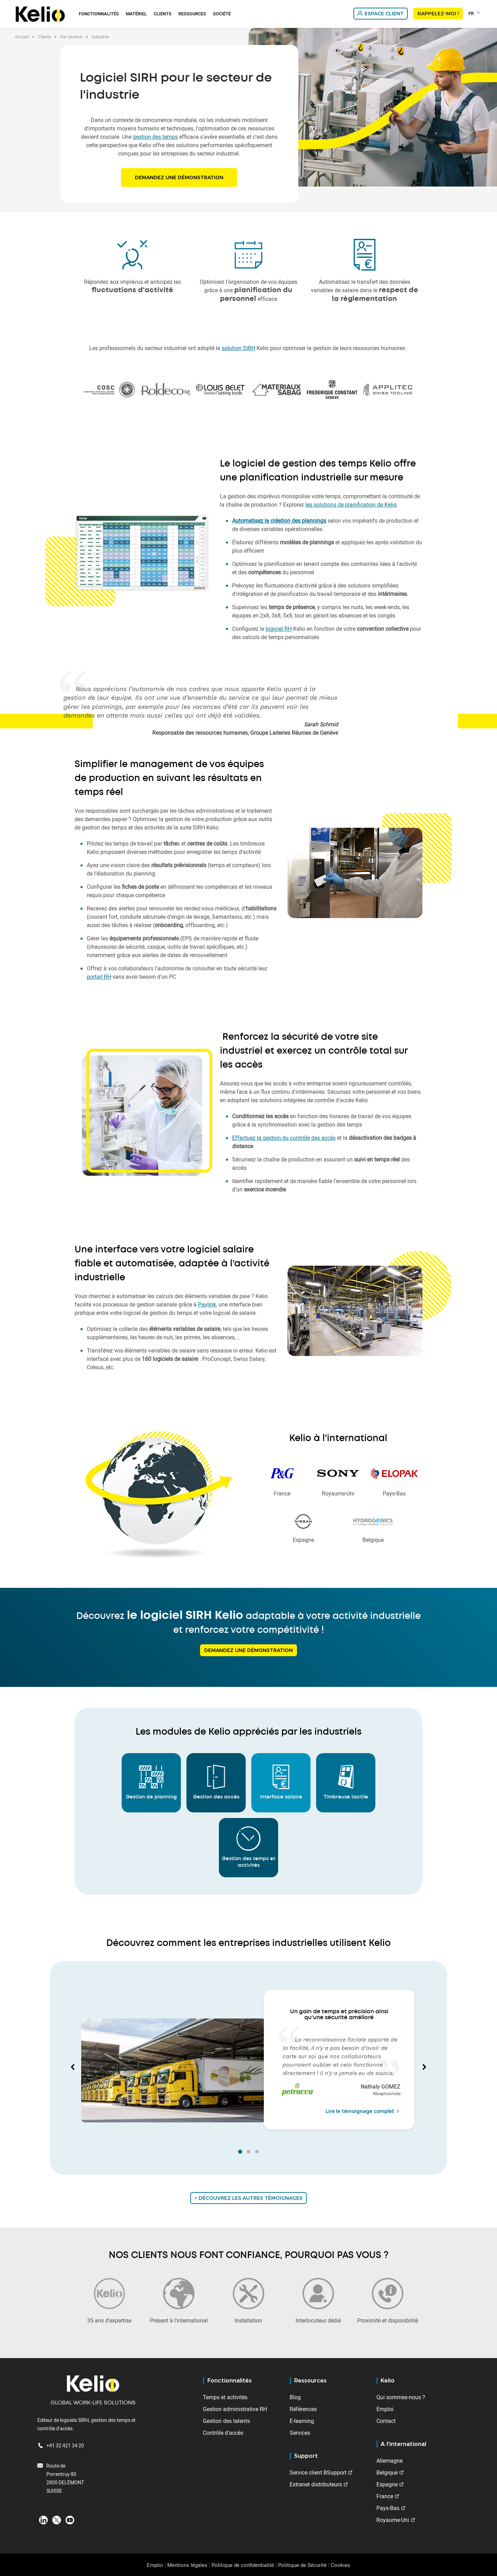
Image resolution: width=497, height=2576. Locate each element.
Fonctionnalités (99, 13)
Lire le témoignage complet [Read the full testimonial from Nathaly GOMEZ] (363, 2111)
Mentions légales (187, 2564)
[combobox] (475, 13)
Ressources (192, 13)
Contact (386, 2421)
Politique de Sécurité (302, 2564)
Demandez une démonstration (179, 177)
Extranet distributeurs (316, 2484)
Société (222, 13)
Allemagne (389, 2460)
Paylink (207, 1304)
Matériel (136, 13)
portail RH (99, 976)
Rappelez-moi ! (438, 13)
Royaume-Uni (392, 2520)
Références (303, 2409)
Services (300, 2433)
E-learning (302, 2421)
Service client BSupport (318, 2472)
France (384, 2496)
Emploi (384, 2409)
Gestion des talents (226, 2421)
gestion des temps (155, 137)
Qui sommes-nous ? (400, 2397)
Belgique (387, 2472)
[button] (72, 2068)
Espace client (384, 13)
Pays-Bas (387, 2508)
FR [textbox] (471, 13)
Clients (162, 13)
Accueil (22, 36)
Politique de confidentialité (243, 2564)
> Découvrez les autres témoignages (248, 2198)
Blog (295, 2397)
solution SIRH (238, 348)
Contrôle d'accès (223, 2433)
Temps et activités (225, 2397)
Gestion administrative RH (235, 2409)
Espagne (387, 2484)
